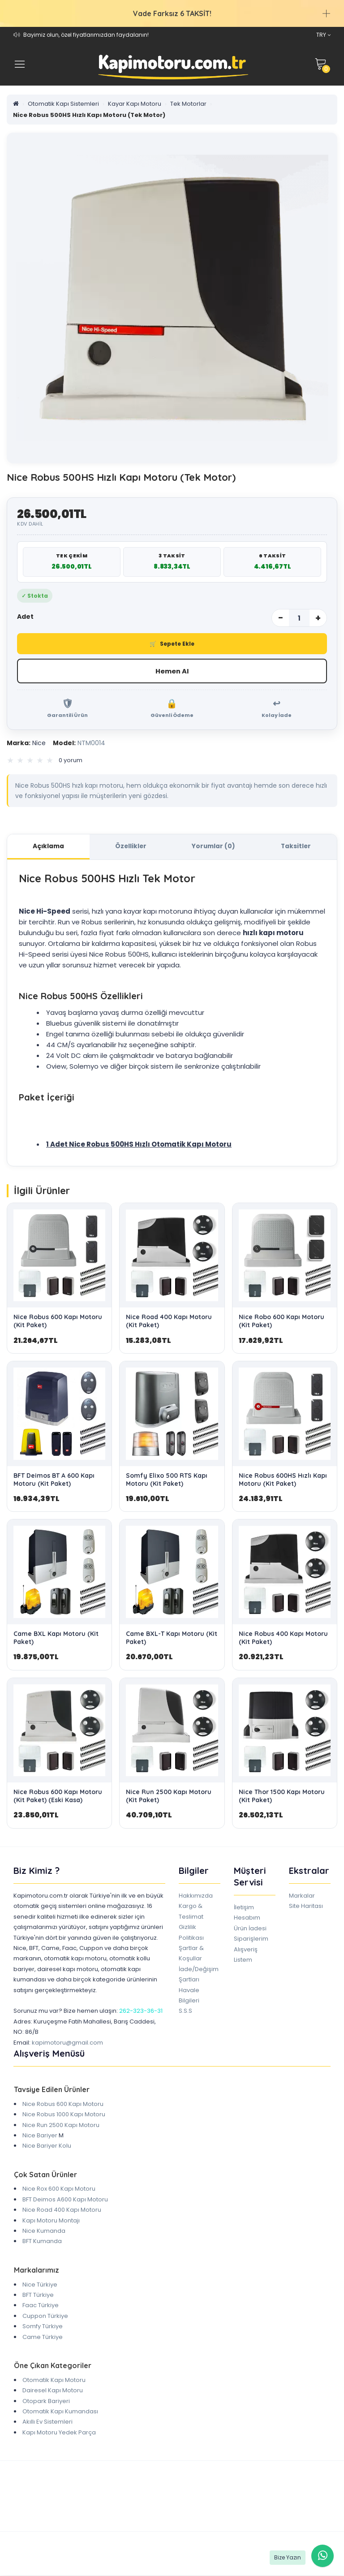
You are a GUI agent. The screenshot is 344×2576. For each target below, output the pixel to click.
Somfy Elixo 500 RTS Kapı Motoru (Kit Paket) (166, 1480)
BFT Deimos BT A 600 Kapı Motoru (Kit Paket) (54, 1480)
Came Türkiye (42, 2338)
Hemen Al (172, 671)
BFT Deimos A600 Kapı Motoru (65, 2200)
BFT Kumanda (42, 2242)
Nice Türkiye (39, 2285)
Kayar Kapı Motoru (134, 103)
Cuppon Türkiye (45, 2317)
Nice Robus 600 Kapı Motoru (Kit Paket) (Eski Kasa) (57, 1797)
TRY (323, 35)
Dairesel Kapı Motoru (52, 2391)
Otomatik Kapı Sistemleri (63, 103)
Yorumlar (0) (213, 846)
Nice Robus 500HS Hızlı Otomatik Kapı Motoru (150, 1145)
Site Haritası (306, 1907)
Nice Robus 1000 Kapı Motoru (63, 2115)
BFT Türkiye (38, 2295)
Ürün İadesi (250, 1929)
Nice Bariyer (39, 2136)
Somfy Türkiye (42, 2327)
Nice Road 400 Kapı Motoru (61, 2210)
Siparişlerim (251, 1939)
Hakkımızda (196, 1896)
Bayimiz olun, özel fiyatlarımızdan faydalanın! (86, 35)
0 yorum (70, 760)
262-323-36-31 (141, 2011)
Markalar (302, 1896)
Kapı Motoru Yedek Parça (59, 2433)
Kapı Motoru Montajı (51, 2221)
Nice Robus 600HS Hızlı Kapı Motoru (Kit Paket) (283, 1480)
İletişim (244, 1908)
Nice (26, 743)
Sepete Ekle (172, 643)
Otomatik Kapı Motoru (54, 2381)
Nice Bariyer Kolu (46, 2146)
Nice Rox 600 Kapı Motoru (58, 2190)
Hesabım (247, 1919)
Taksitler (295, 846)
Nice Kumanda (43, 2231)
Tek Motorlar (188, 103)
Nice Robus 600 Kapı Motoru (62, 2105)
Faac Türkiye (40, 2306)
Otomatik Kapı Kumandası (60, 2412)
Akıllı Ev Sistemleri (47, 2422)
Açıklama (48, 846)
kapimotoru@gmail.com (67, 2043)
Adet (25, 616)
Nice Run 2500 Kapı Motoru (60, 2126)
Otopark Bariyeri (46, 2402)
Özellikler (131, 846)
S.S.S (185, 2011)
